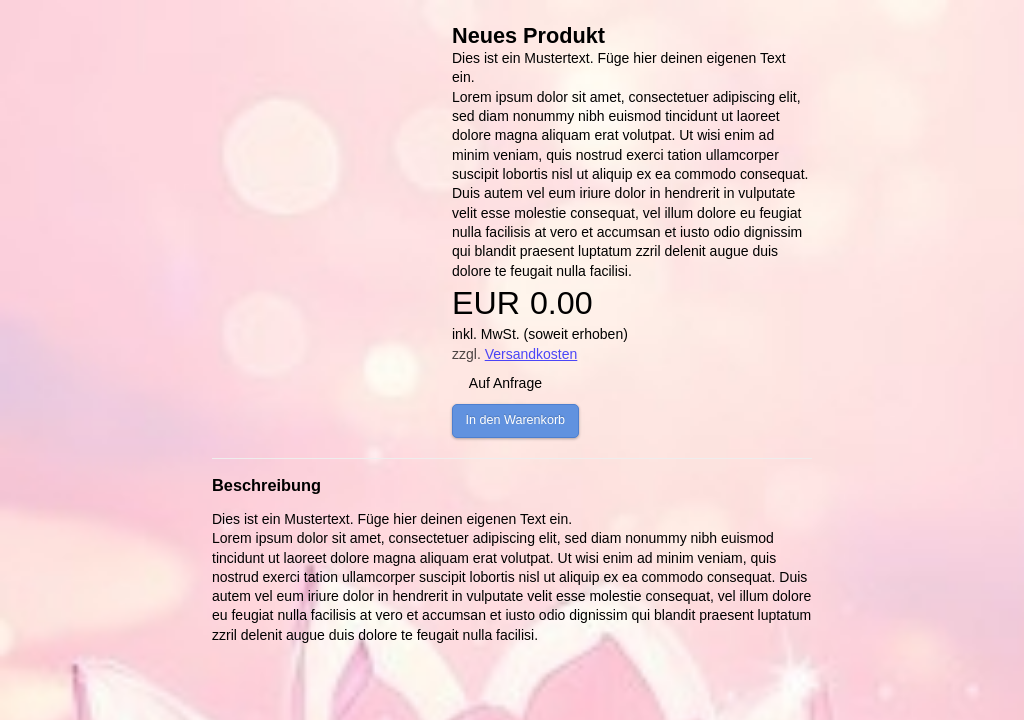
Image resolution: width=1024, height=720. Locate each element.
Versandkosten (531, 354)
